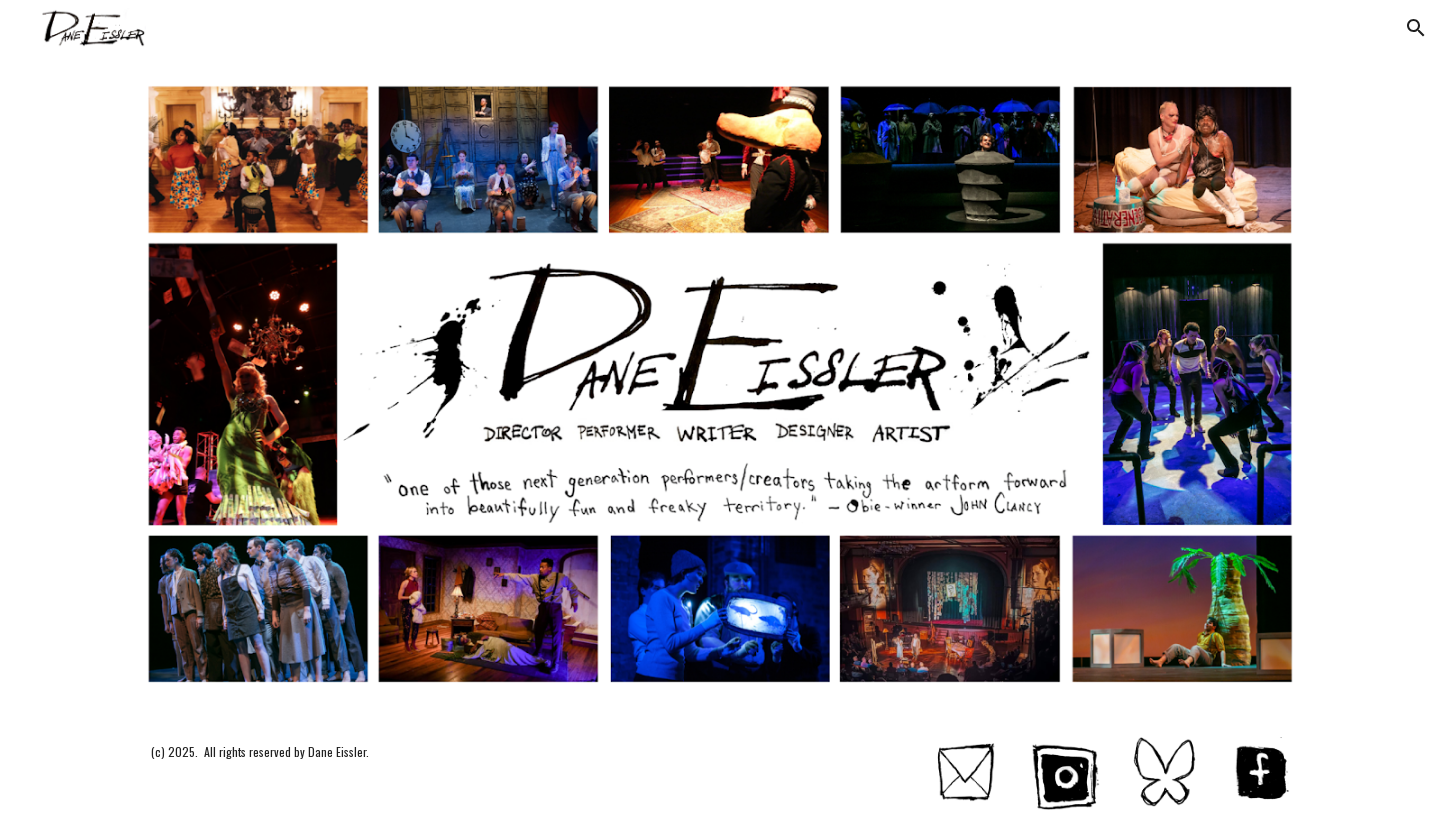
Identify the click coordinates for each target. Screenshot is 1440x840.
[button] (1416, 28)
